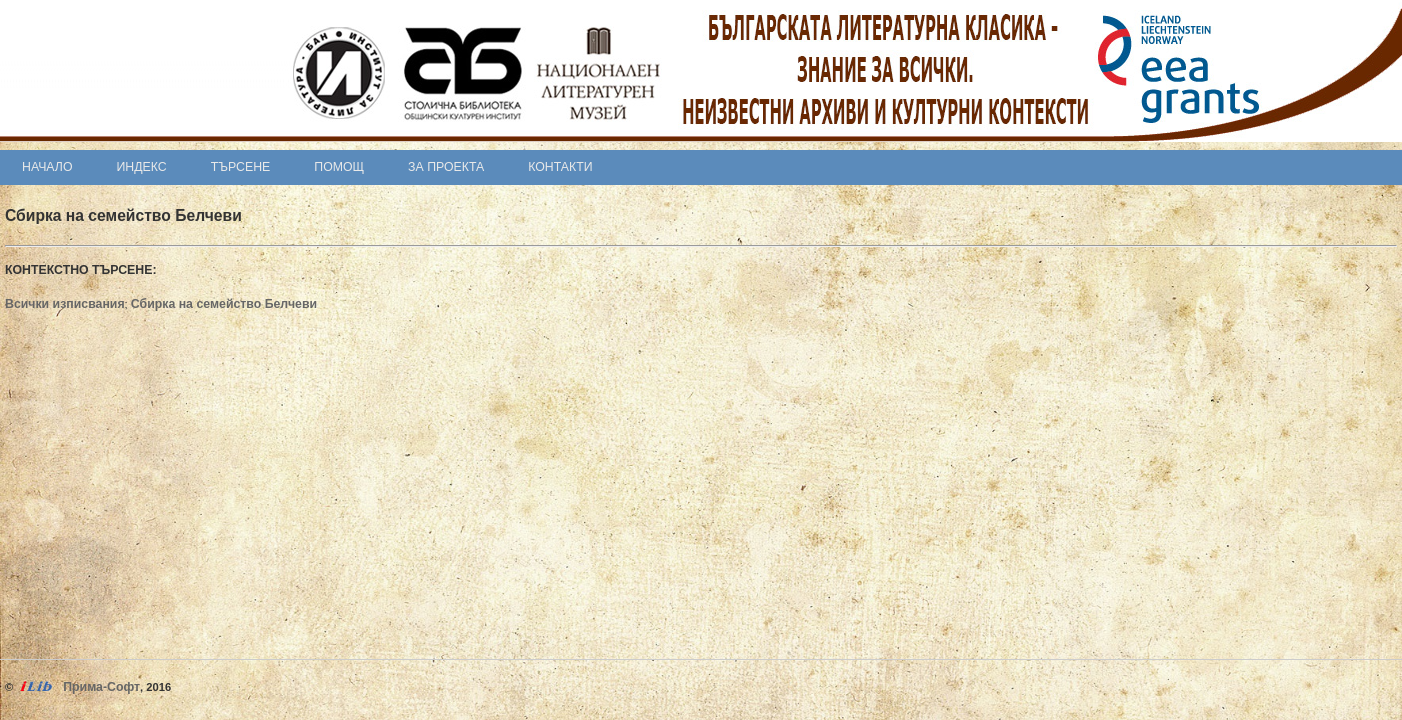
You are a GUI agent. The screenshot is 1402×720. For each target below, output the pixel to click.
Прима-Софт (101, 687)
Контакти (560, 167)
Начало (47, 167)
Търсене (241, 167)
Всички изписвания (65, 304)
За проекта (446, 167)
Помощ (339, 167)
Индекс (142, 167)
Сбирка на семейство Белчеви (224, 304)
